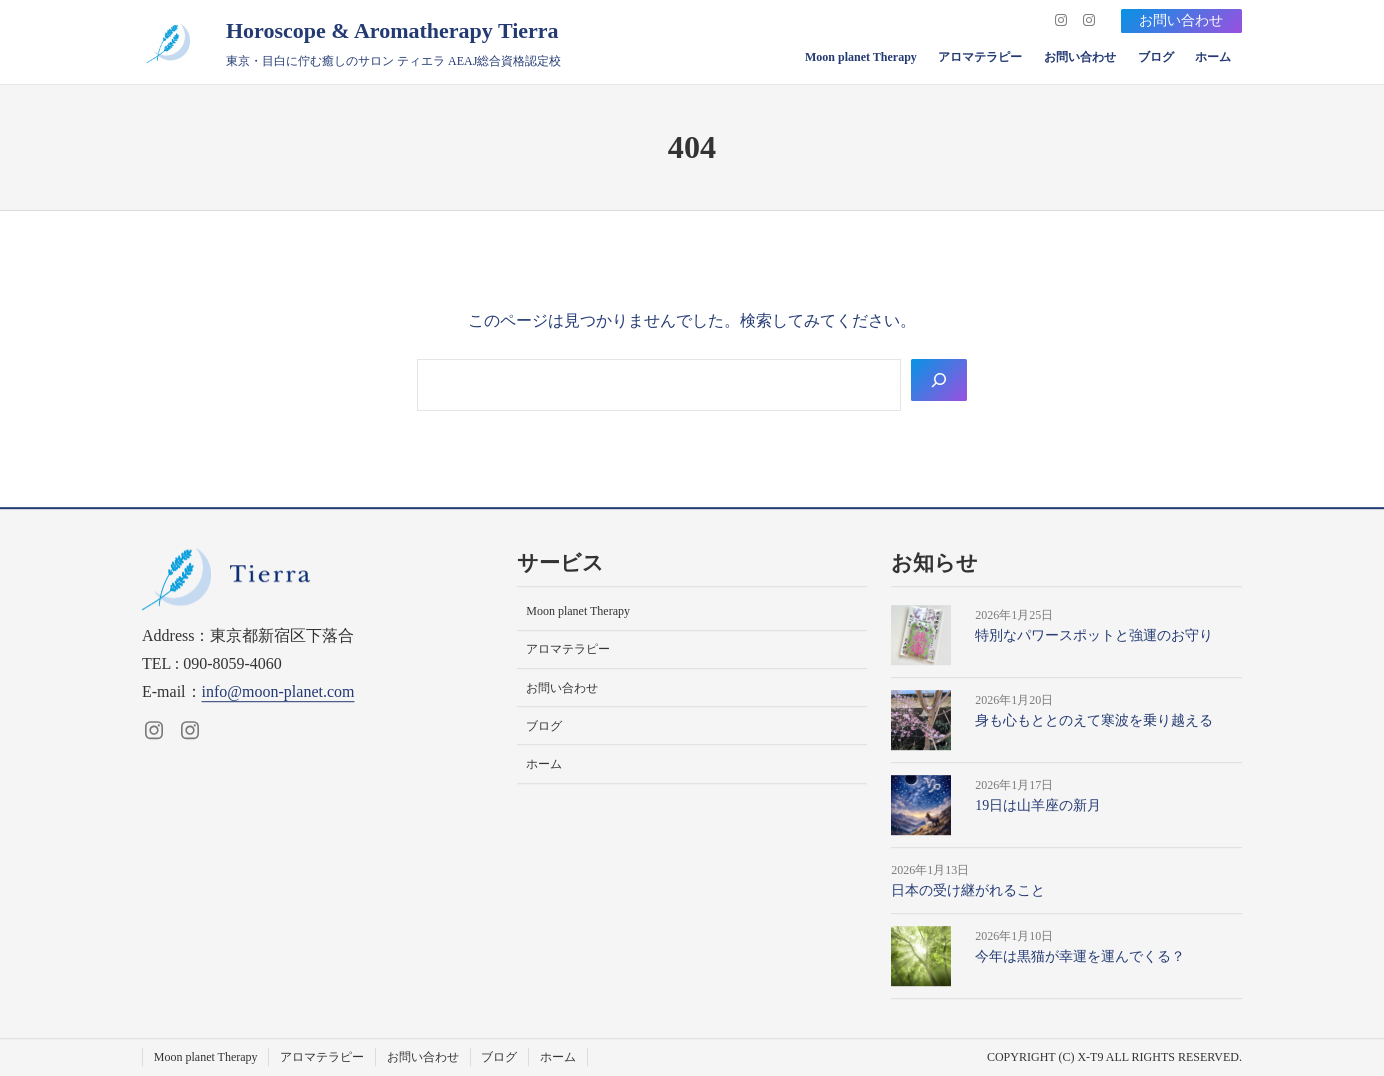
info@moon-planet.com (278, 691)
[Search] (939, 380)
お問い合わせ (1181, 20)
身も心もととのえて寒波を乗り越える (1094, 720)
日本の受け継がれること (968, 890)
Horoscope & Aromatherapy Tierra (392, 30)
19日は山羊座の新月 (1038, 805)
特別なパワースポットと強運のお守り (1094, 635)
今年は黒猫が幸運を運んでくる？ (1080, 957)
